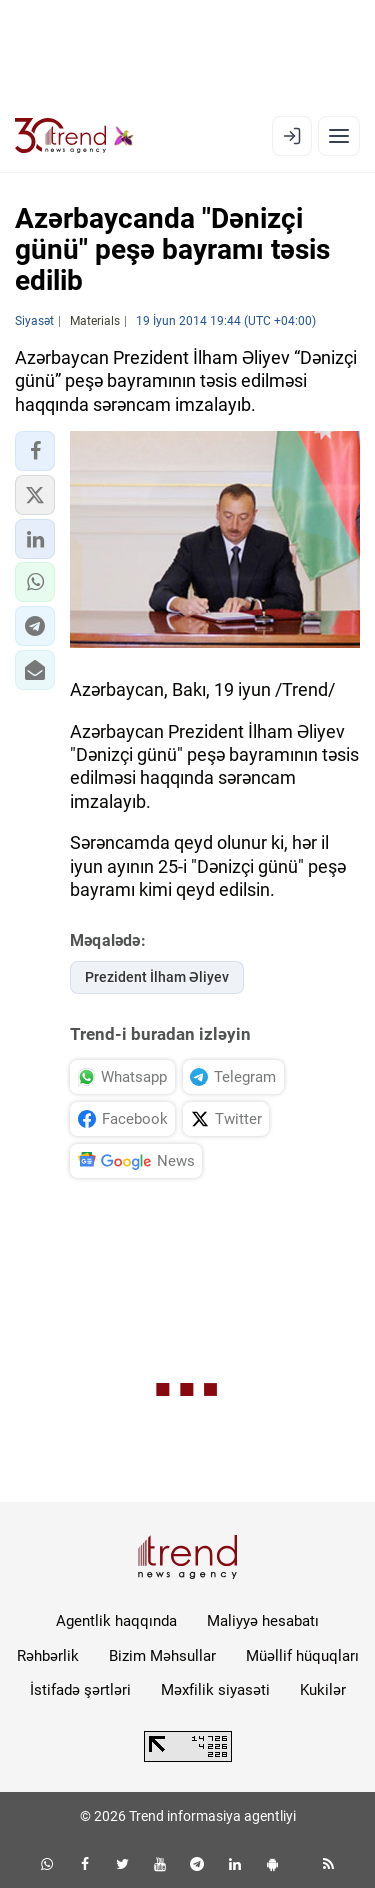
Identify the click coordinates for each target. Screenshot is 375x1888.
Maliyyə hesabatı (263, 1621)
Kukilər (323, 1690)
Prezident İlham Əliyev (157, 977)
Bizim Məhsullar (162, 1656)
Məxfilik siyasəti (215, 1690)
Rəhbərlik (48, 1656)
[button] (35, 451)
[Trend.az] (74, 136)
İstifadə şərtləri (80, 1690)
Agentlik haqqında (116, 1621)
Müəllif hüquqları (302, 1656)
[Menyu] (339, 136)
